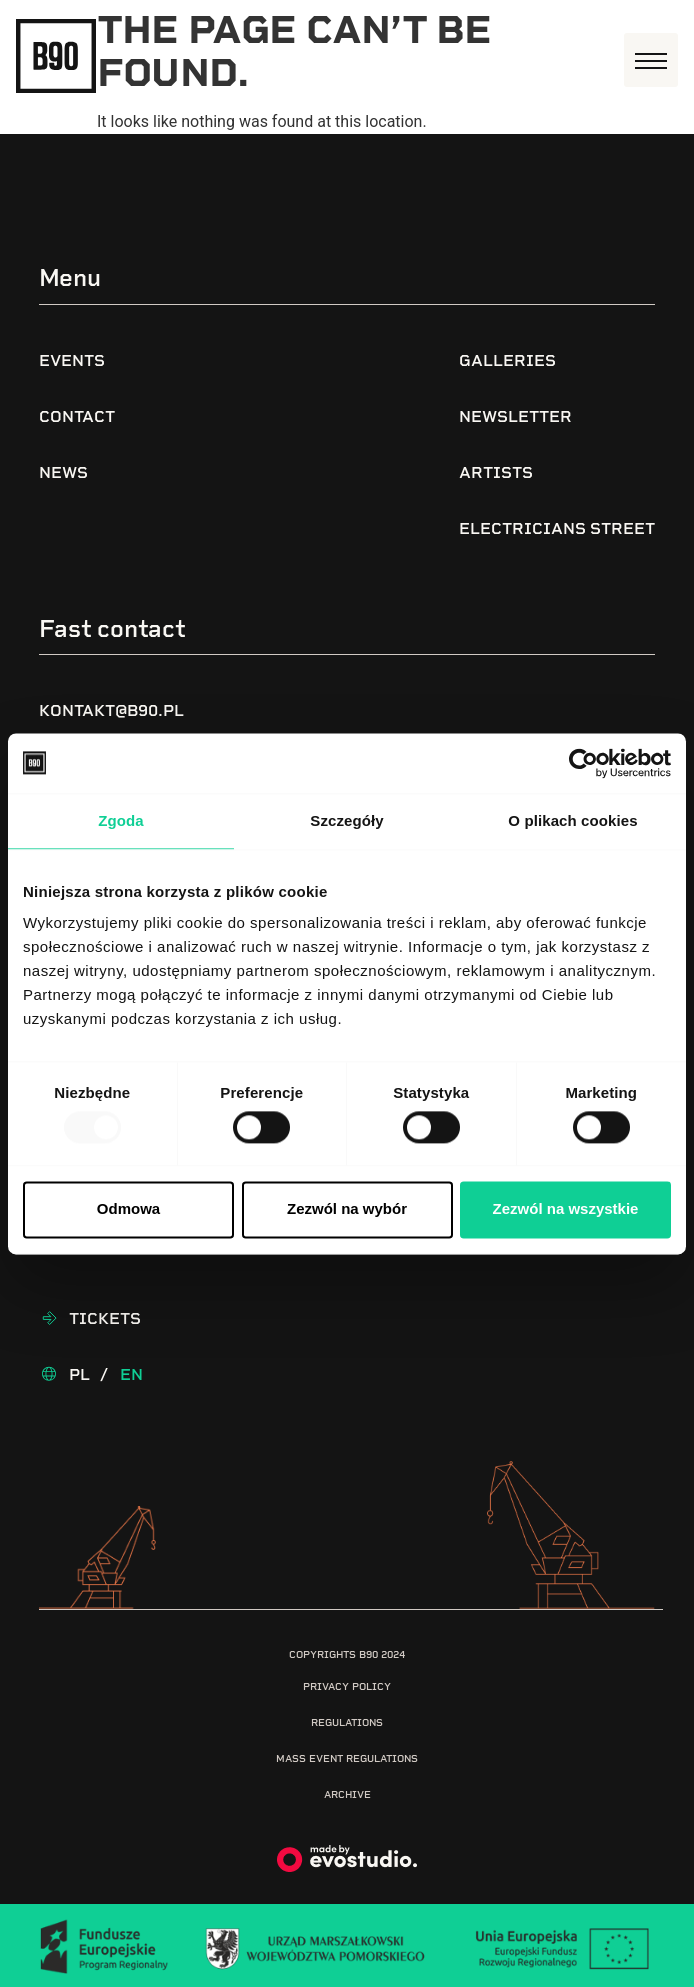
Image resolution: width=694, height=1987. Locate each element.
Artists (496, 472)
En (131, 1374)
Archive (347, 1794)
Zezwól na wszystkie (566, 1209)
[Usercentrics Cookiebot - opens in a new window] (583, 763)
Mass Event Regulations (347, 1758)
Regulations (347, 1722)
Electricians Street (557, 528)
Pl (79, 1374)
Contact (77, 416)
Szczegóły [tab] (346, 820)
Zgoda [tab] (121, 820)
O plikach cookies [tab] (572, 820)
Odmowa (128, 1209)
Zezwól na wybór (347, 1209)
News (63, 472)
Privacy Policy (347, 1686)
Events (72, 360)
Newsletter (515, 416)
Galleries (507, 360)
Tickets (105, 1318)
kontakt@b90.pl (111, 710)
